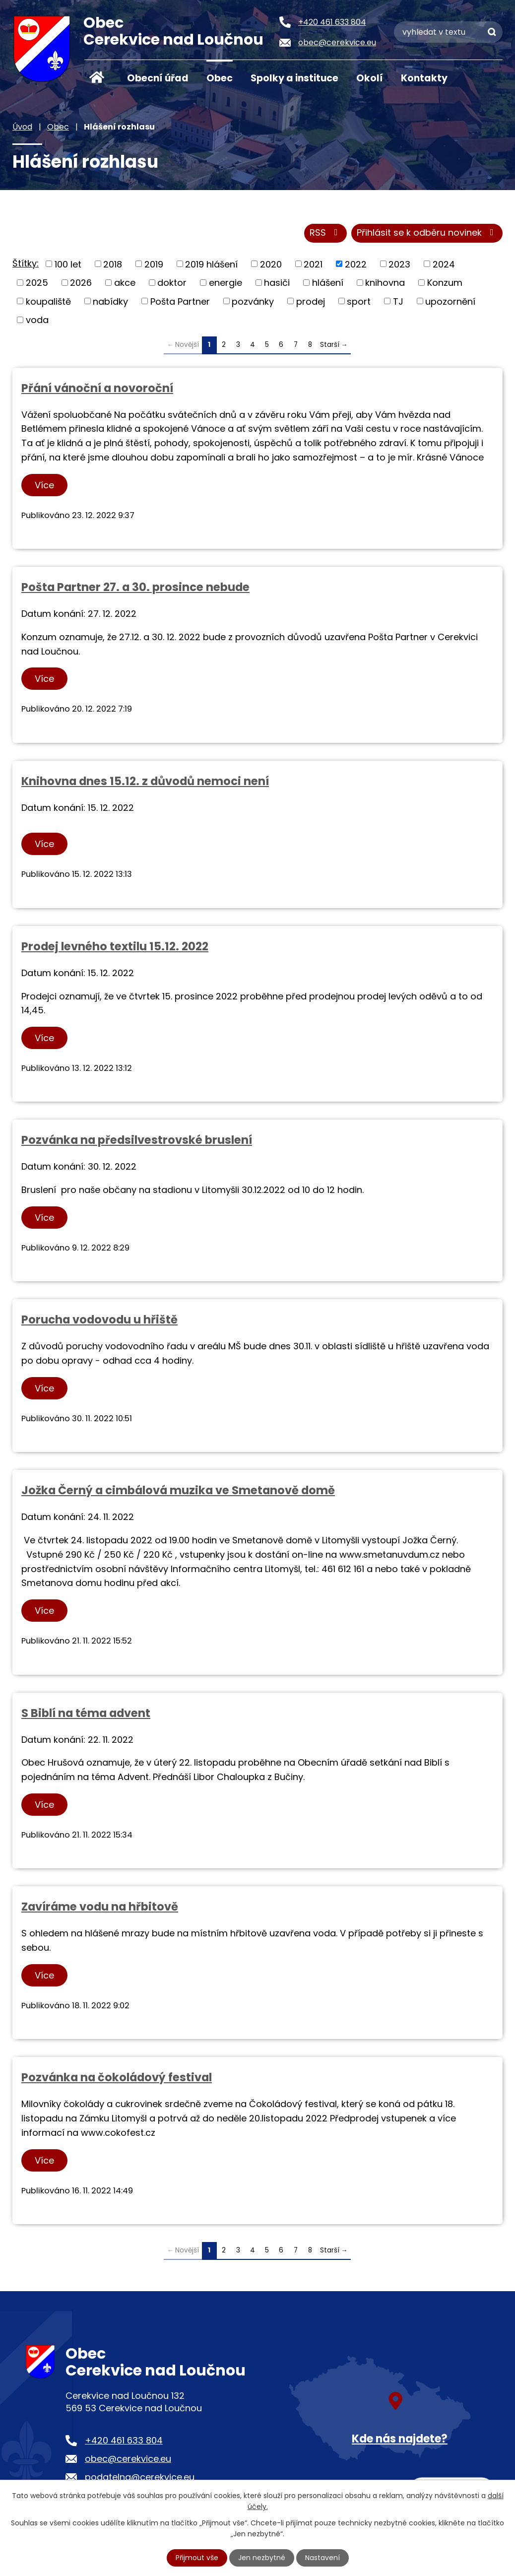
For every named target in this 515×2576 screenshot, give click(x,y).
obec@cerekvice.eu (128, 2458)
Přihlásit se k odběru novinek (427, 233)
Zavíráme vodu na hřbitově (99, 1907)
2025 (37, 282)
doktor (172, 282)
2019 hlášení (211, 264)
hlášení (327, 282)
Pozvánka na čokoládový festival (116, 2077)
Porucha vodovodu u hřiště (99, 1320)
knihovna (385, 282)
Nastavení (322, 2558)
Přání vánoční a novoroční (97, 388)
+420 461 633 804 (124, 2440)
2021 (313, 264)
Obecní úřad (158, 78)
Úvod (96, 77)
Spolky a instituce (294, 78)
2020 (271, 264)
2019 (153, 264)
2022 (356, 264)
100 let (68, 264)
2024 (444, 264)
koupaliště (48, 301)
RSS (326, 233)
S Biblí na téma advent (85, 1713)
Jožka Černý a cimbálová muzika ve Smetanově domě (178, 1491)
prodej (310, 301)
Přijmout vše (197, 2558)
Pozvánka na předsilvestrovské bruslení (136, 1140)
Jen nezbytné (261, 2558)
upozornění (450, 301)
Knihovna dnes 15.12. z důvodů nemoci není (145, 781)
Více (44, 485)
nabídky (110, 301)
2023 (399, 264)
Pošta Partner (180, 301)
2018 (112, 264)
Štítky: (25, 263)
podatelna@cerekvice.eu (139, 2477)
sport (359, 301)
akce (124, 282)
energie (225, 282)
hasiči (277, 282)
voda (37, 320)
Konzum (444, 282)
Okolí (369, 78)
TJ (398, 301)
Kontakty (424, 78)
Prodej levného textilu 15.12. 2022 (114, 946)
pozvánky (253, 301)
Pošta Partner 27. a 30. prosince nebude (135, 587)
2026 (81, 282)
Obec (219, 78)
